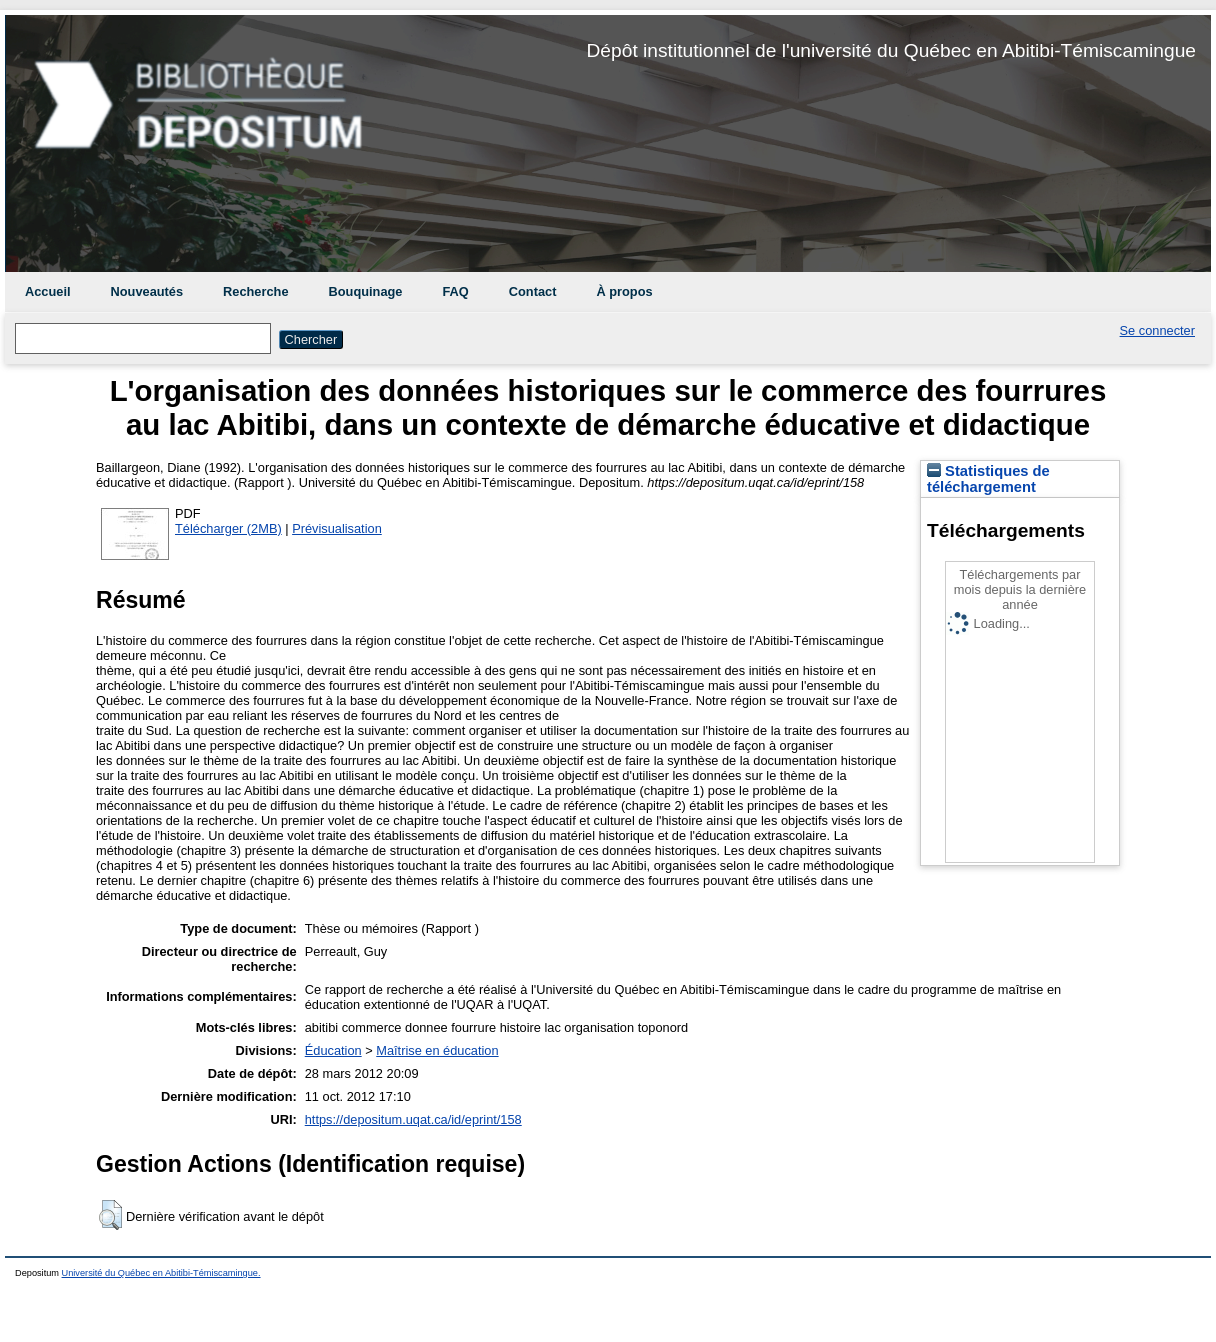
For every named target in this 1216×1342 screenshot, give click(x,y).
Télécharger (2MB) (228, 528)
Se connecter (1157, 330)
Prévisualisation (337, 528)
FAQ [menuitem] (455, 291)
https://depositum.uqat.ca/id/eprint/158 (413, 1119)
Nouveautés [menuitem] (147, 291)
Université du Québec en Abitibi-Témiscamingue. (161, 1273)
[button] (110, 1215)
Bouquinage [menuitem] (366, 291)
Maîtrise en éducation (437, 1050)
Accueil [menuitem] (48, 291)
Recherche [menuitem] (255, 291)
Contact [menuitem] (533, 291)
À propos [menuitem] (624, 291)
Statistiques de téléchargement (988, 479)
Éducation (333, 1050)
